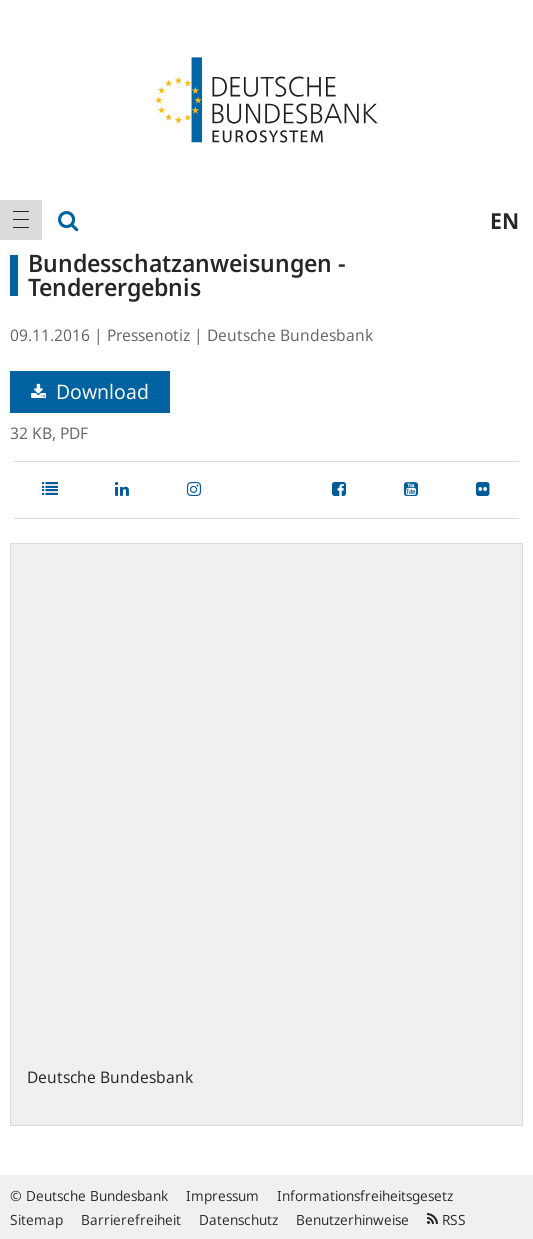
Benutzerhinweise (352, 1219)
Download (90, 391)
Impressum (222, 1195)
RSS (446, 1219)
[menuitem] (21, 220)
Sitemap (36, 1219)
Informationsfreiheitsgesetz (365, 1195)
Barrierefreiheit (131, 1219)
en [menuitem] (504, 220)
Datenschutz (238, 1219)
